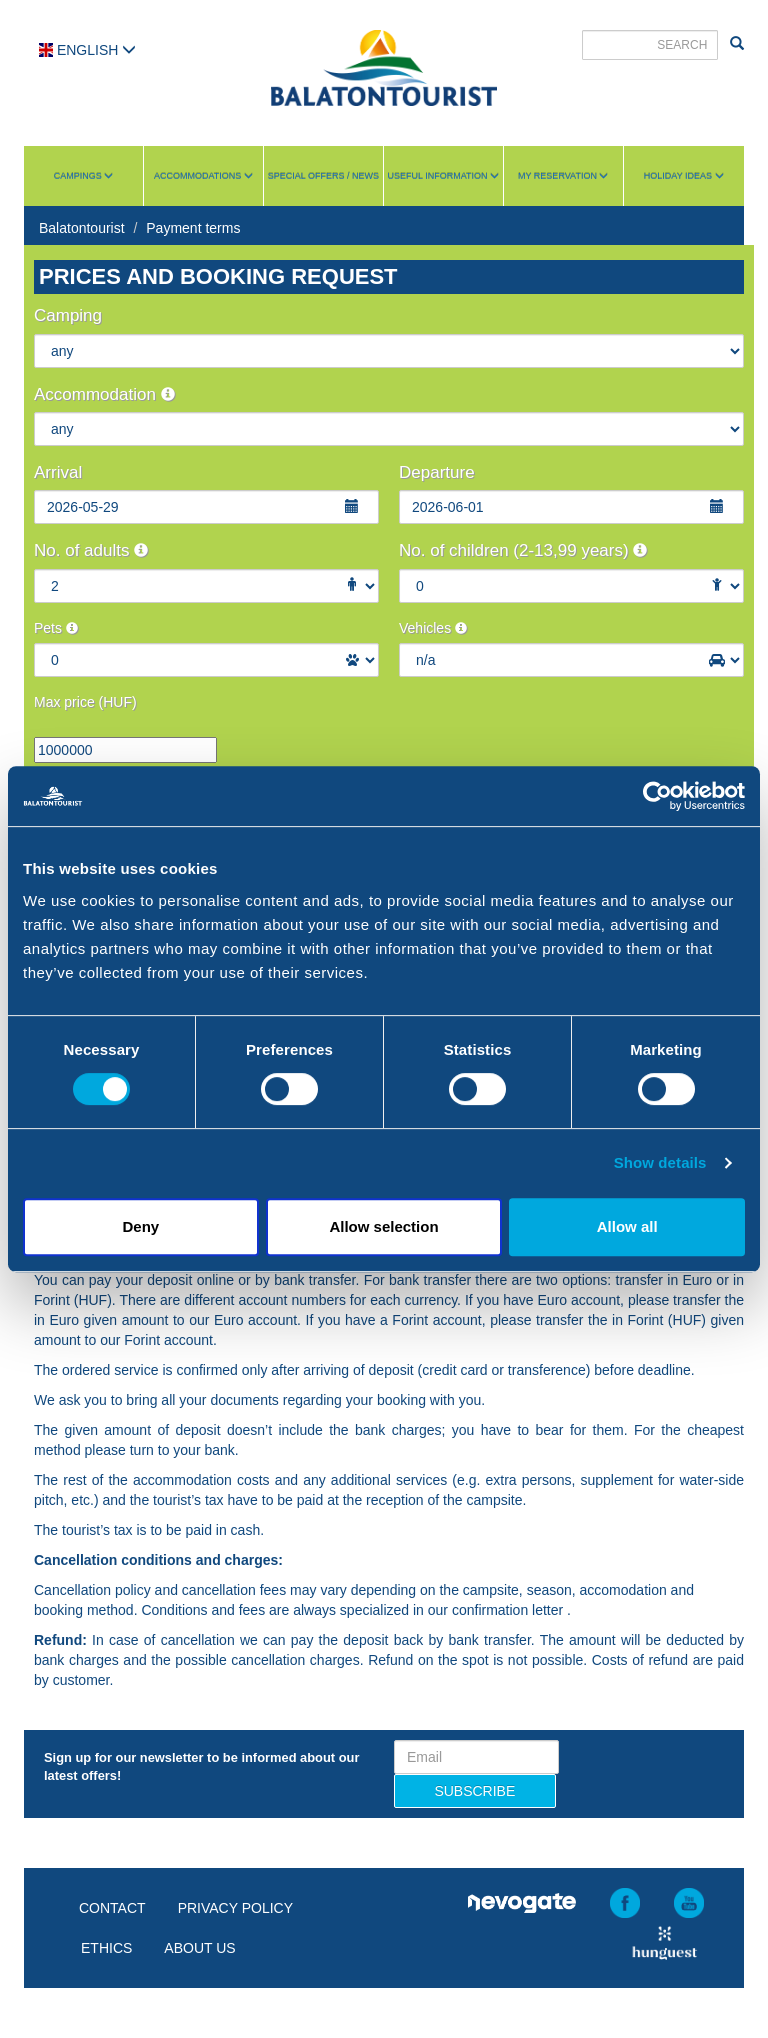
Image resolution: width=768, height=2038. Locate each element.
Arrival (58, 472)
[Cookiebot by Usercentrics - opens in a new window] (657, 796)
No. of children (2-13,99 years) (523, 550)
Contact (112, 1908)
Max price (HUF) (85, 702)
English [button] (87, 50)
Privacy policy (235, 1908)
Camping (68, 315)
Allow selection (383, 1226)
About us (199, 1948)
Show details (660, 1162)
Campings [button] (84, 176)
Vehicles (433, 628)
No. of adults (91, 550)
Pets (56, 628)
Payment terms (193, 228)
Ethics (106, 1948)
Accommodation (104, 394)
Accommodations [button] (203, 176)
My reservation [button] (563, 176)
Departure (437, 472)
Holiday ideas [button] (684, 176)
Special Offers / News (323, 176)
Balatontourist (82, 228)
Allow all (627, 1226)
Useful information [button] (444, 176)
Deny (140, 1226)
